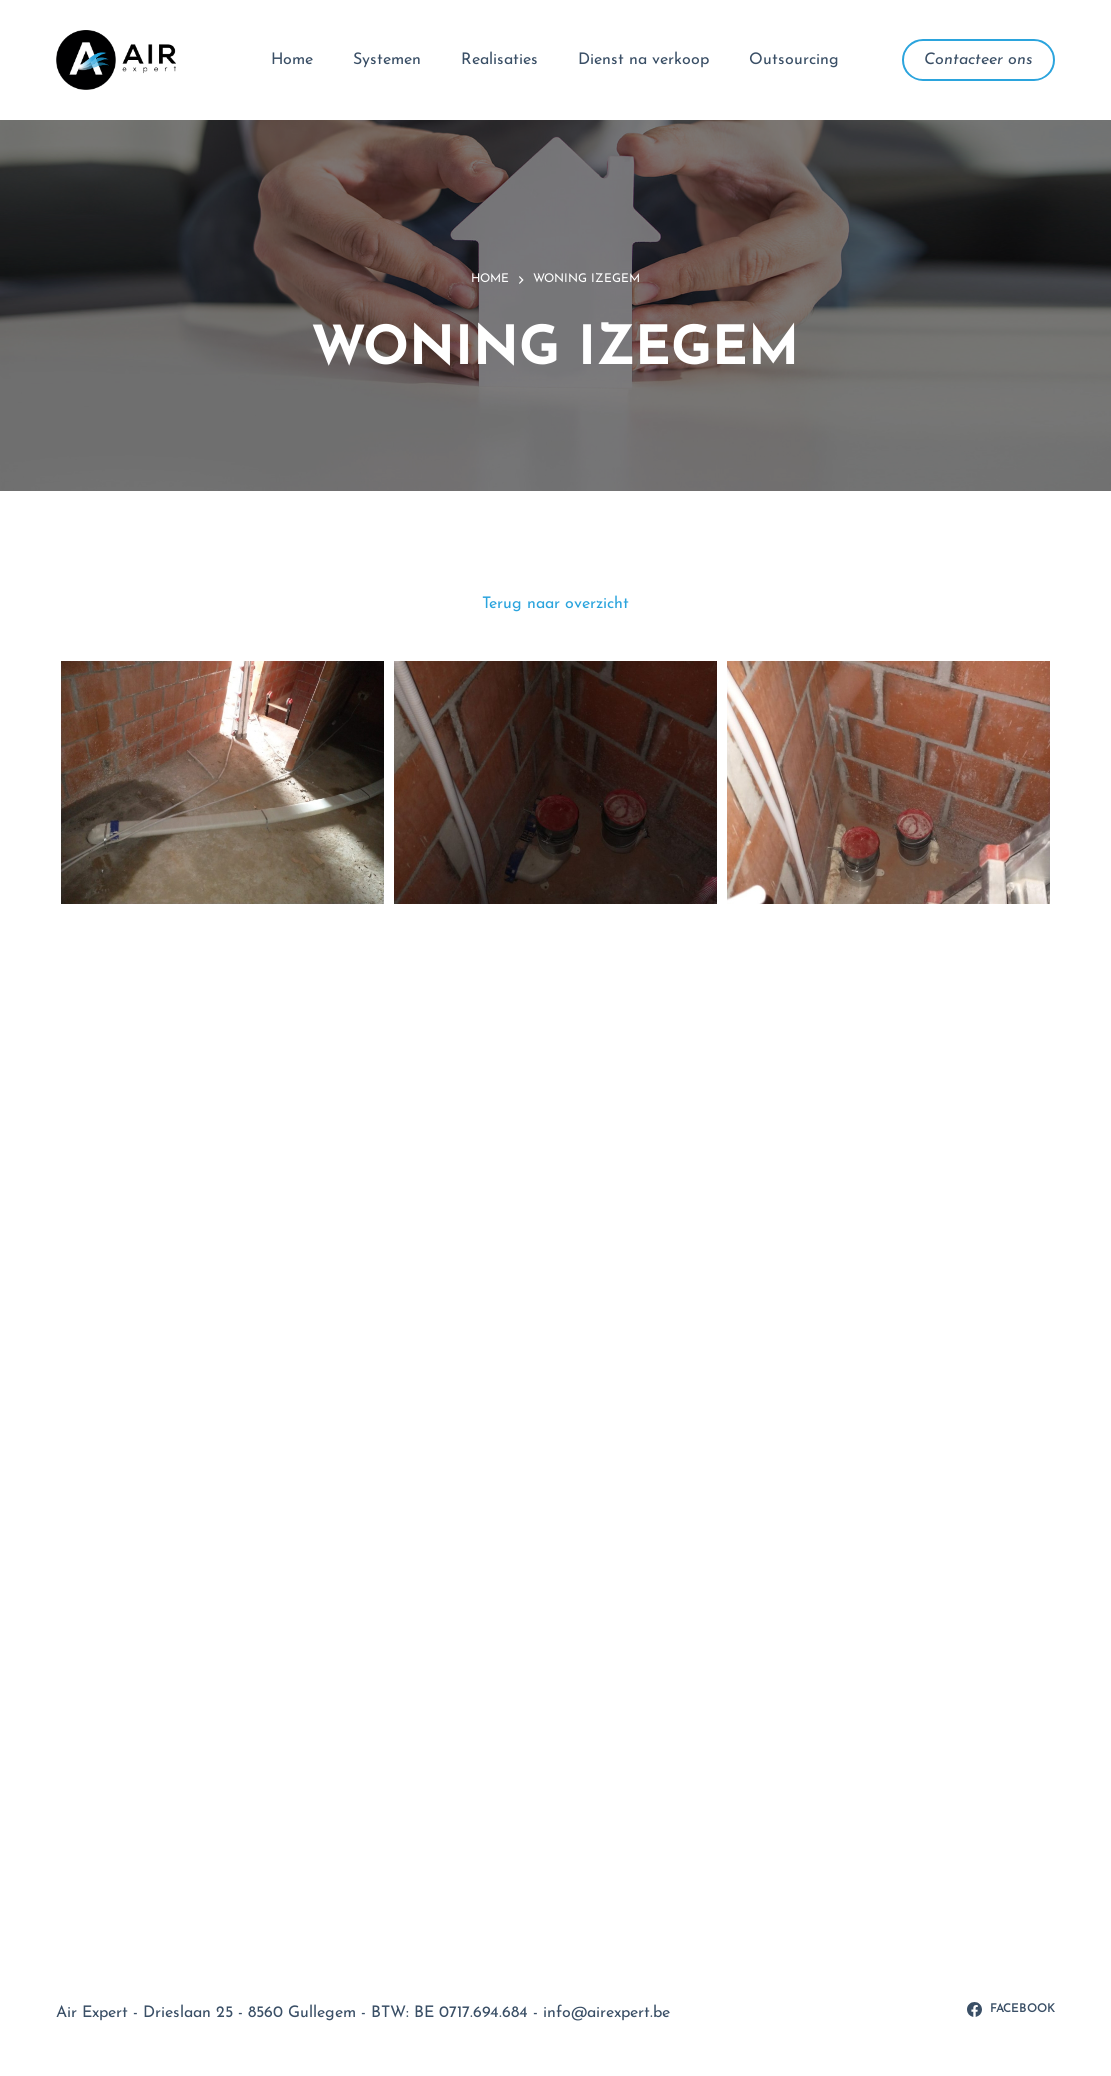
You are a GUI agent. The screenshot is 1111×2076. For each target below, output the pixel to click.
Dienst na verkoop (643, 60)
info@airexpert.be (606, 2013)
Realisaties (499, 60)
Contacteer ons (978, 60)
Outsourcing (794, 60)
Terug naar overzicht (555, 604)
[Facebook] (1011, 2010)
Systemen (387, 60)
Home (292, 60)
